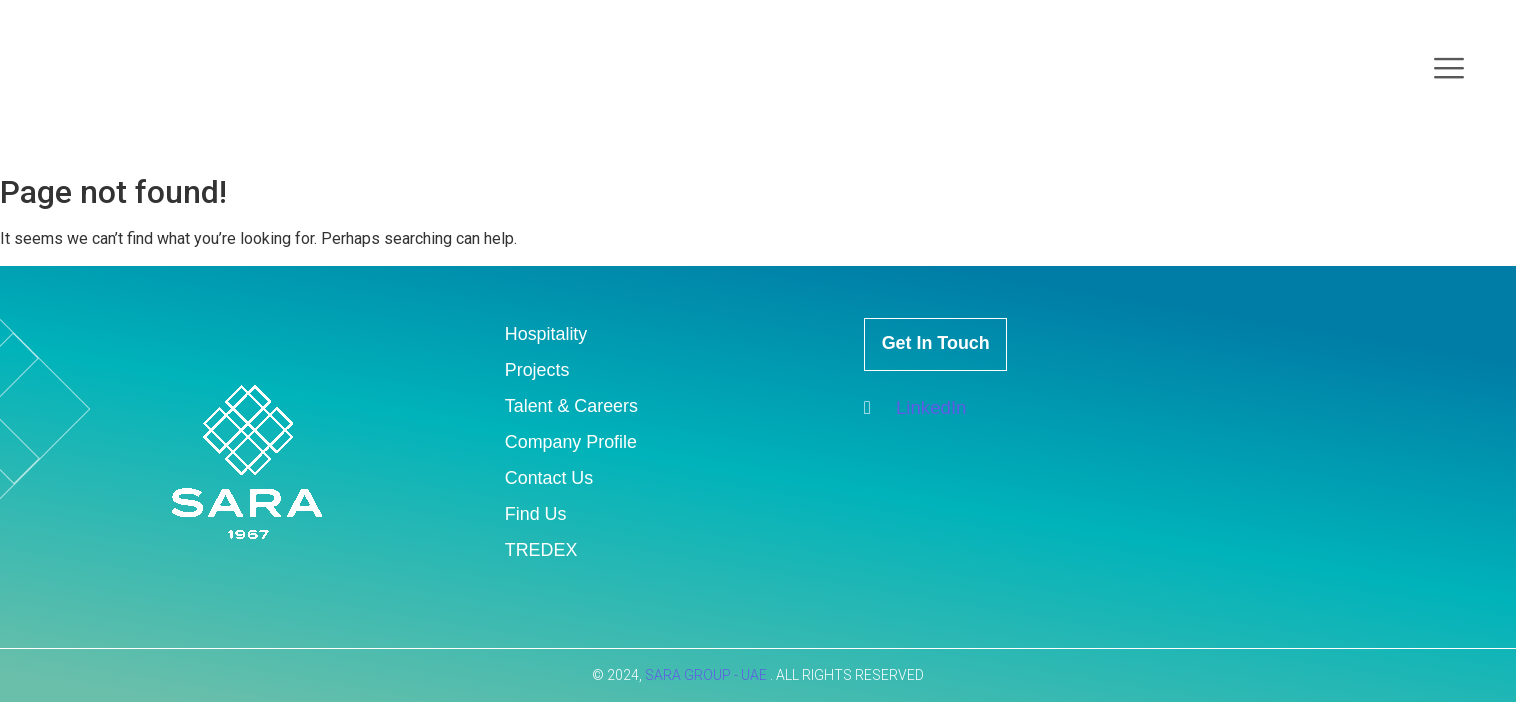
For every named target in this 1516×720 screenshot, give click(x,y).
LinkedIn (918, 415)
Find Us (537, 513)
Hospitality (549, 333)
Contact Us (552, 477)
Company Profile (575, 441)
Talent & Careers (576, 405)
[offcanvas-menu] (1449, 70)
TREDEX (543, 549)
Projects (539, 369)
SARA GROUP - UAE (707, 675)
